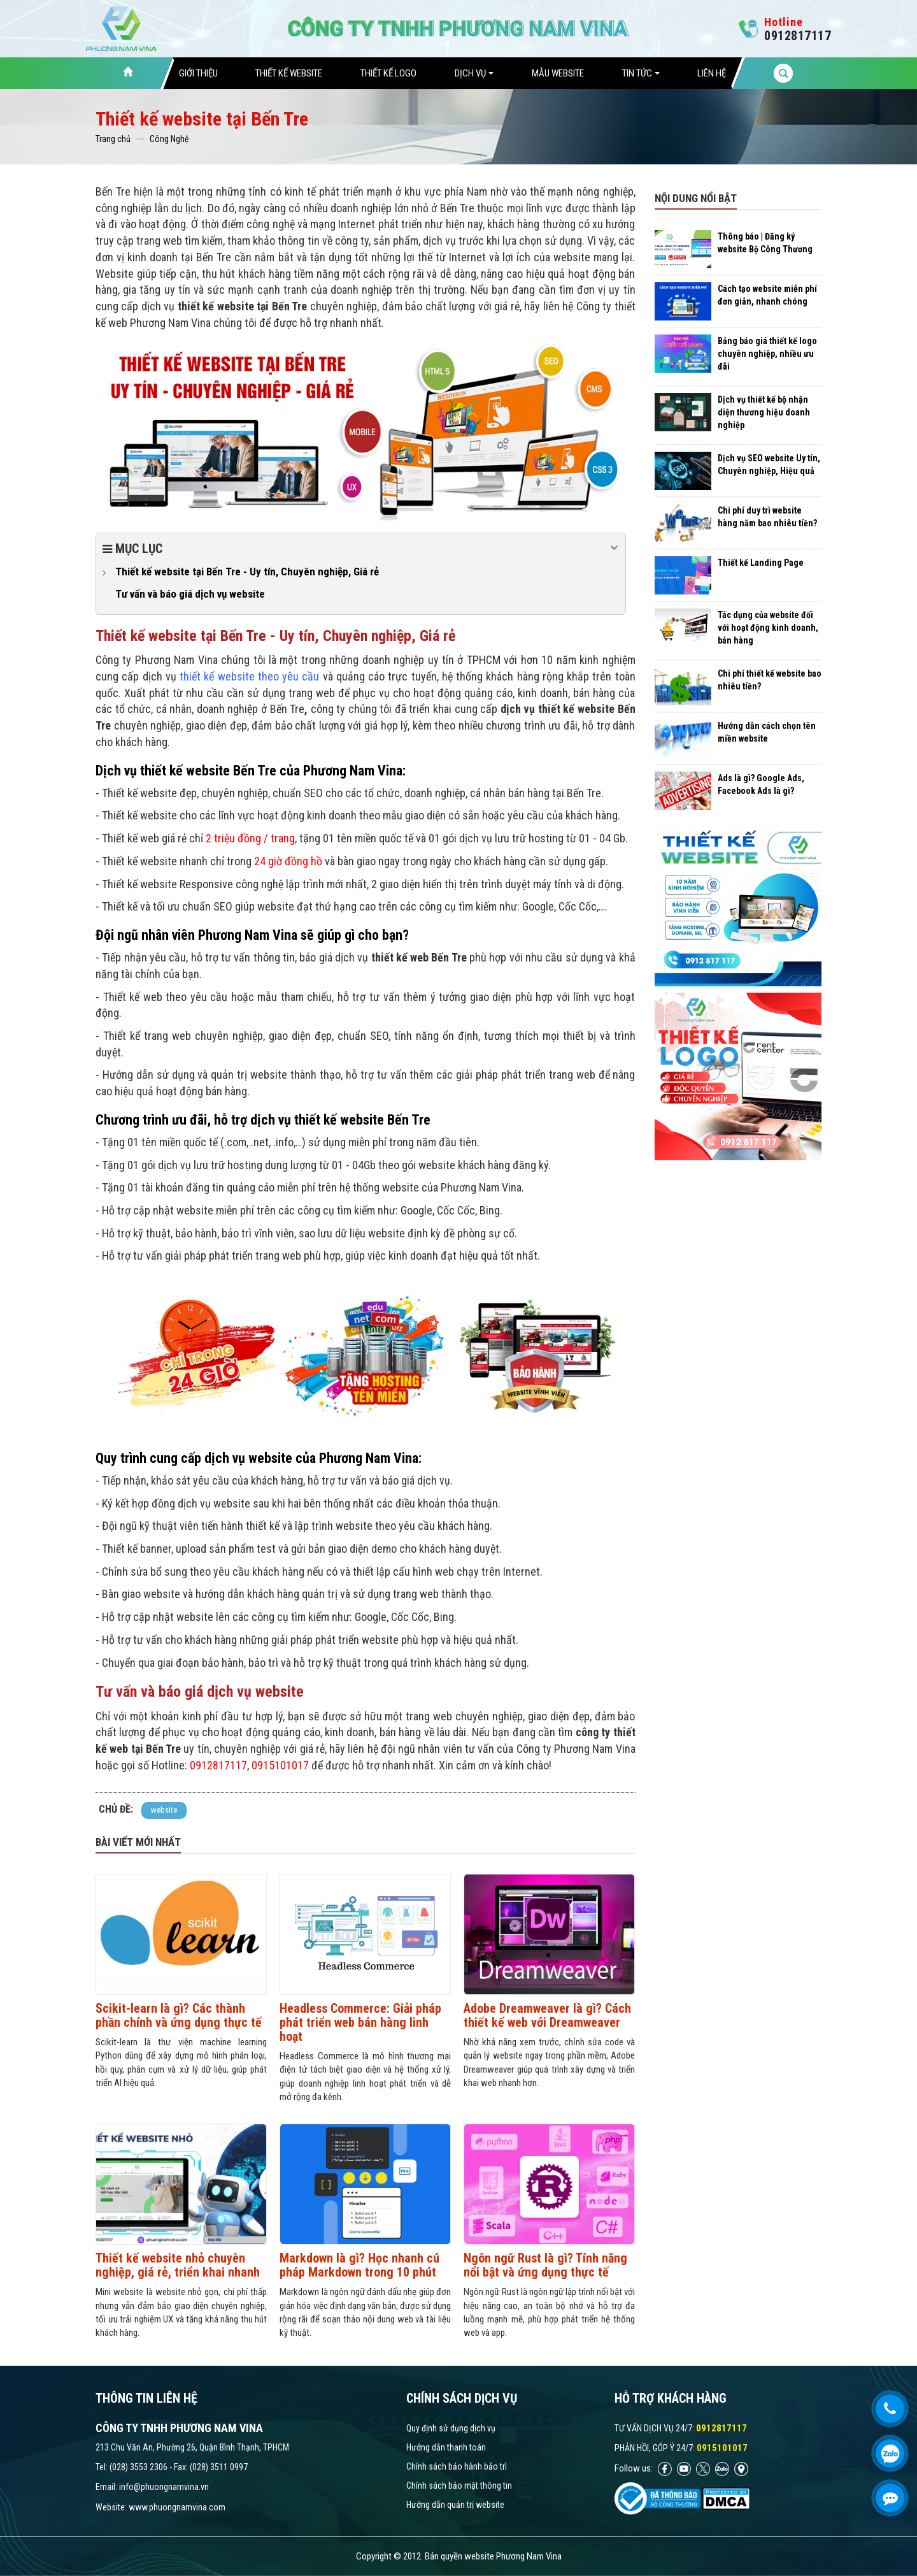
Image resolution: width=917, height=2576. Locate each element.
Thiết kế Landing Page (761, 563)
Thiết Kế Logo (388, 73)
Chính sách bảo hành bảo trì (456, 2466)
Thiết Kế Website (288, 73)
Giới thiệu (198, 73)
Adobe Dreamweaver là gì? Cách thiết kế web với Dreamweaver (547, 2015)
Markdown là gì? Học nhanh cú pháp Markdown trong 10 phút (359, 2265)
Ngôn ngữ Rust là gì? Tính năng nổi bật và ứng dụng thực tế (545, 2265)
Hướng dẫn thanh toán (446, 2447)
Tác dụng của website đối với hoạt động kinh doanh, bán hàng (768, 627)
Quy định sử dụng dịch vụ (450, 2428)
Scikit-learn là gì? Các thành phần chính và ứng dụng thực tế (179, 2015)
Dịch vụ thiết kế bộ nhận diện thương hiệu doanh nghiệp (764, 412)
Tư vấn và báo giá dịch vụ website (190, 593)
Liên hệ (711, 73)
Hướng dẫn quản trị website (455, 2505)
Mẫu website (558, 73)
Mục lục (361, 548)
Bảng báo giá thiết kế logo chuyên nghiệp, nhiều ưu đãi (767, 353)
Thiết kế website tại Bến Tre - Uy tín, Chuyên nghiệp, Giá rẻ (247, 571)
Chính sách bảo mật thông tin (459, 2485)
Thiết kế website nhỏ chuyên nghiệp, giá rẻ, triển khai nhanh (178, 2265)
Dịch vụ (474, 73)
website (164, 1810)
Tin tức (641, 73)
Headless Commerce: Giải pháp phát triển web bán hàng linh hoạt (360, 2022)
